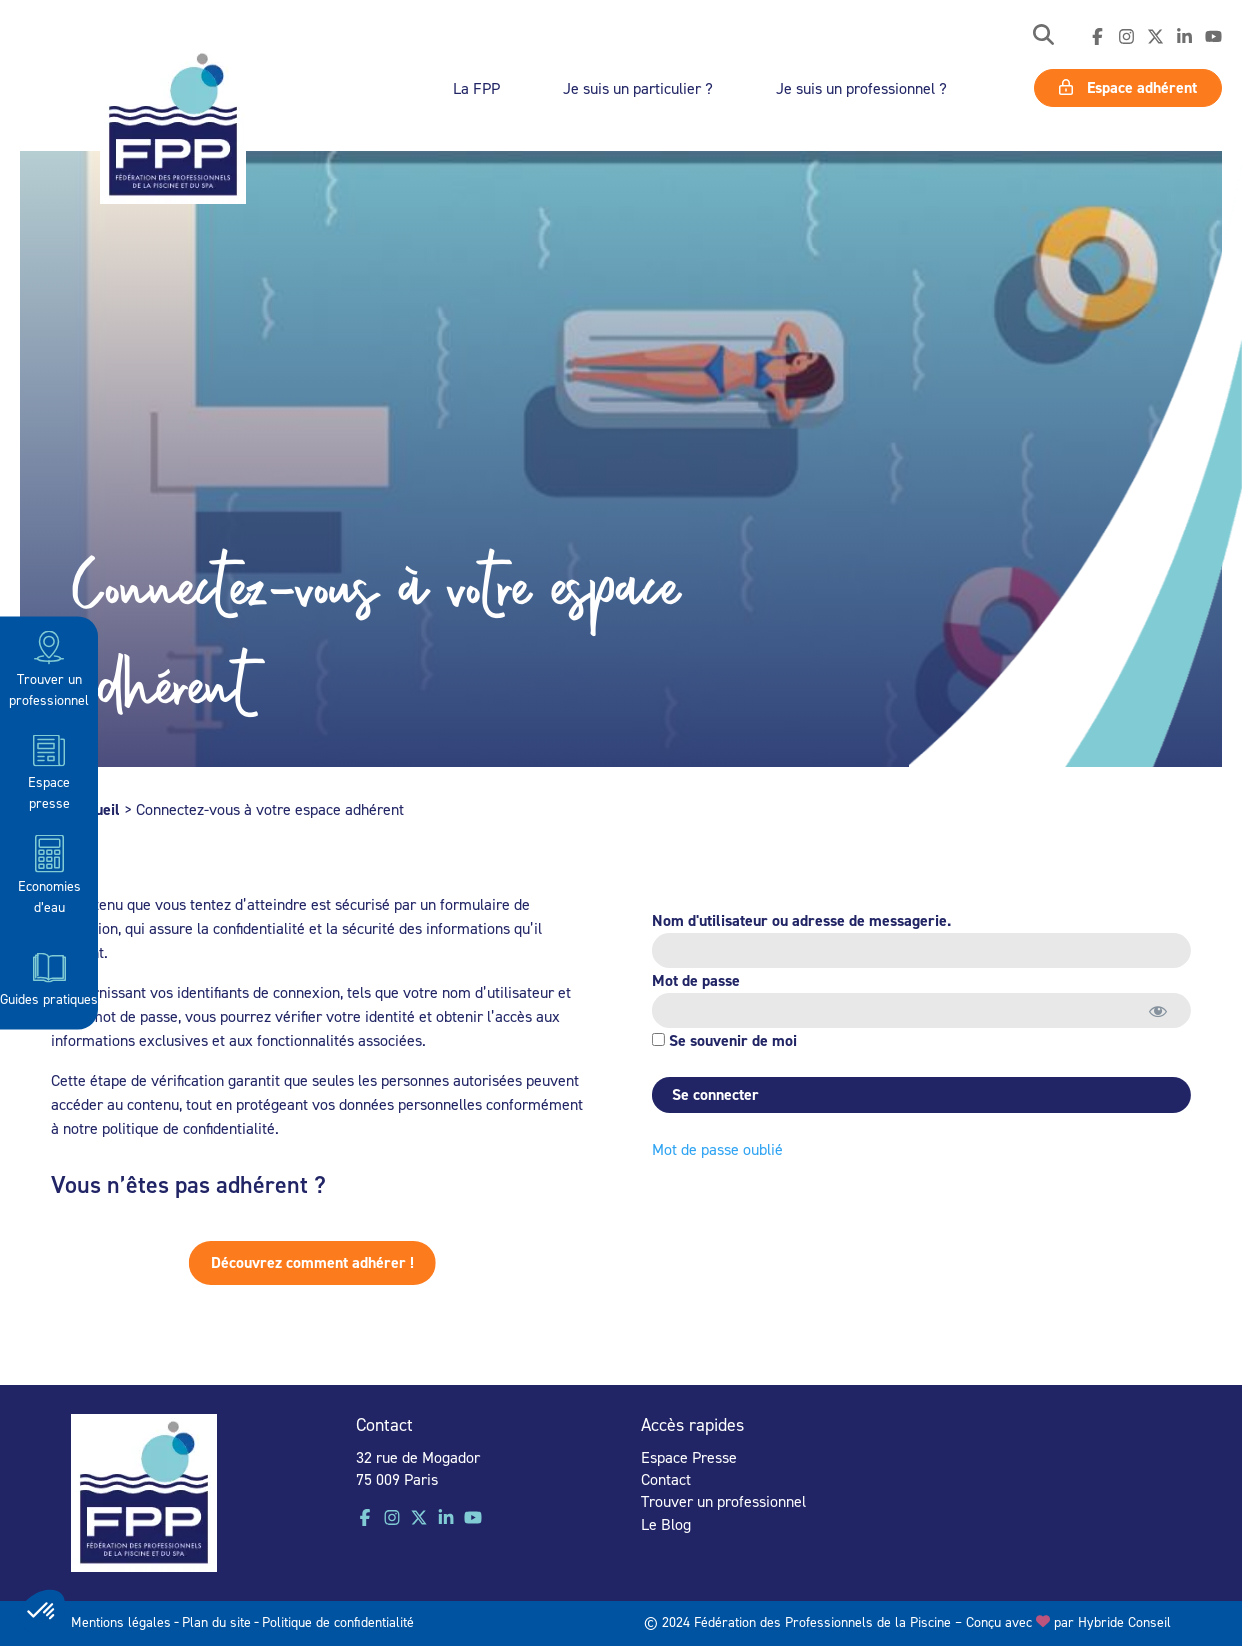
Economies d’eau (49, 873)
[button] (1043, 36)
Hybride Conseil (1124, 1621)
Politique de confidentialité (338, 1621)
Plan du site (216, 1621)
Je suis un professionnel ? (861, 88)
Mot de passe (690, 980)
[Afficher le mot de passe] (1152, 1010)
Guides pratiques (49, 977)
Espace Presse (689, 1457)
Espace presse (49, 770)
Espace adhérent (1128, 87)
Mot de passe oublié (711, 1149)
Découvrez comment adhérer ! (259, 1262)
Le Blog (666, 1524)
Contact (666, 1479)
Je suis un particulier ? (638, 88)
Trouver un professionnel (49, 667)
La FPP (476, 88)
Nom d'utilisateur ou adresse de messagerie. (795, 920)
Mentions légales (121, 1621)
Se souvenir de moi (718, 1040)
